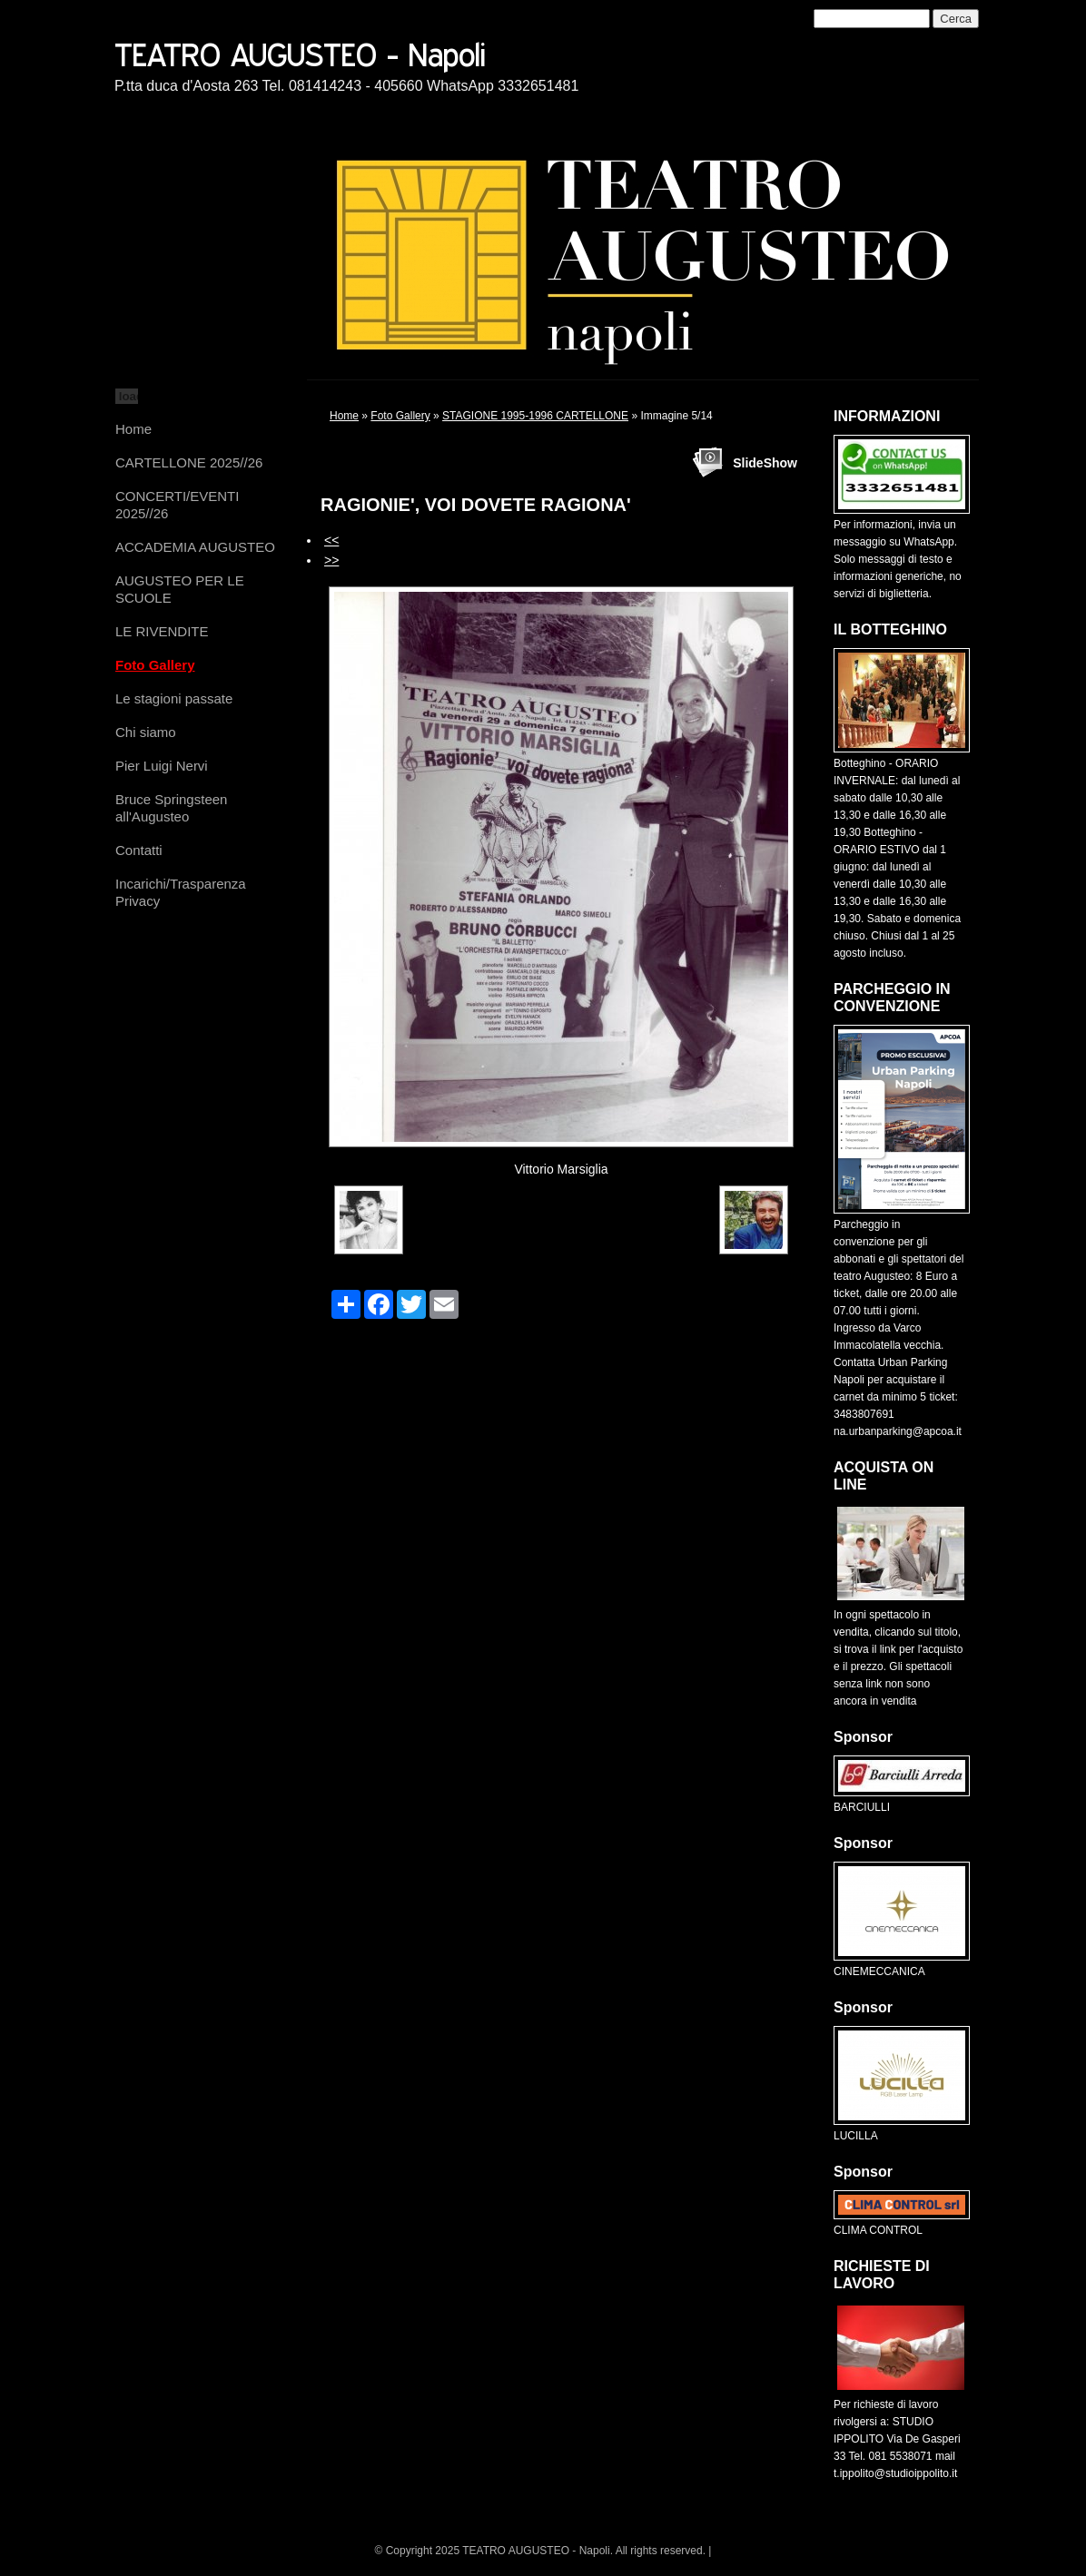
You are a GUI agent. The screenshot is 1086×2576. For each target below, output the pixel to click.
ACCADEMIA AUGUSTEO (195, 547)
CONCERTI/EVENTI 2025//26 (177, 504)
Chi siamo (145, 732)
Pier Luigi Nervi (161, 765)
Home (133, 429)
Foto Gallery (155, 665)
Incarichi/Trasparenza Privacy (180, 892)
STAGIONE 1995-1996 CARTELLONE (535, 415)
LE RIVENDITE (162, 631)
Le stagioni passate (173, 698)
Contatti (139, 850)
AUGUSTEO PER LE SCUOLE (179, 589)
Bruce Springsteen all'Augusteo (171, 807)
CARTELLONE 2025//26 (188, 462)
